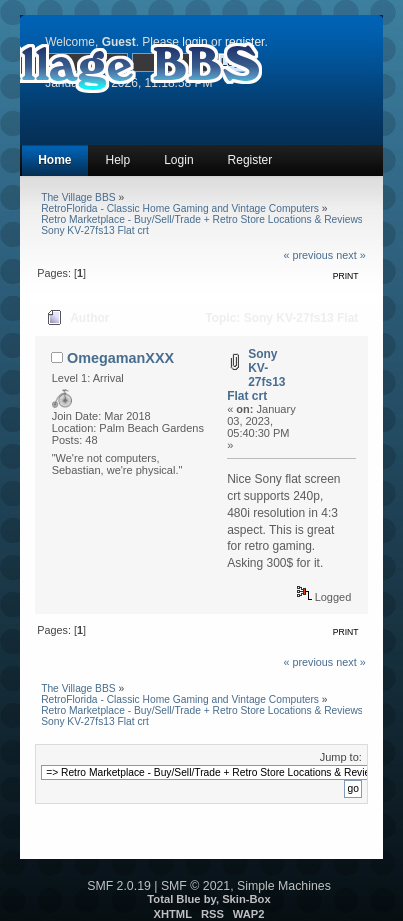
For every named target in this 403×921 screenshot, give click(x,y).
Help (118, 160)
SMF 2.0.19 (119, 886)
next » (350, 255)
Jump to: (341, 757)
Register (250, 160)
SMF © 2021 (195, 886)
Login (178, 160)
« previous (308, 255)
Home (54, 160)
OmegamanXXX (120, 358)
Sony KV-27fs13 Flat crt (256, 375)
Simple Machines (284, 886)
